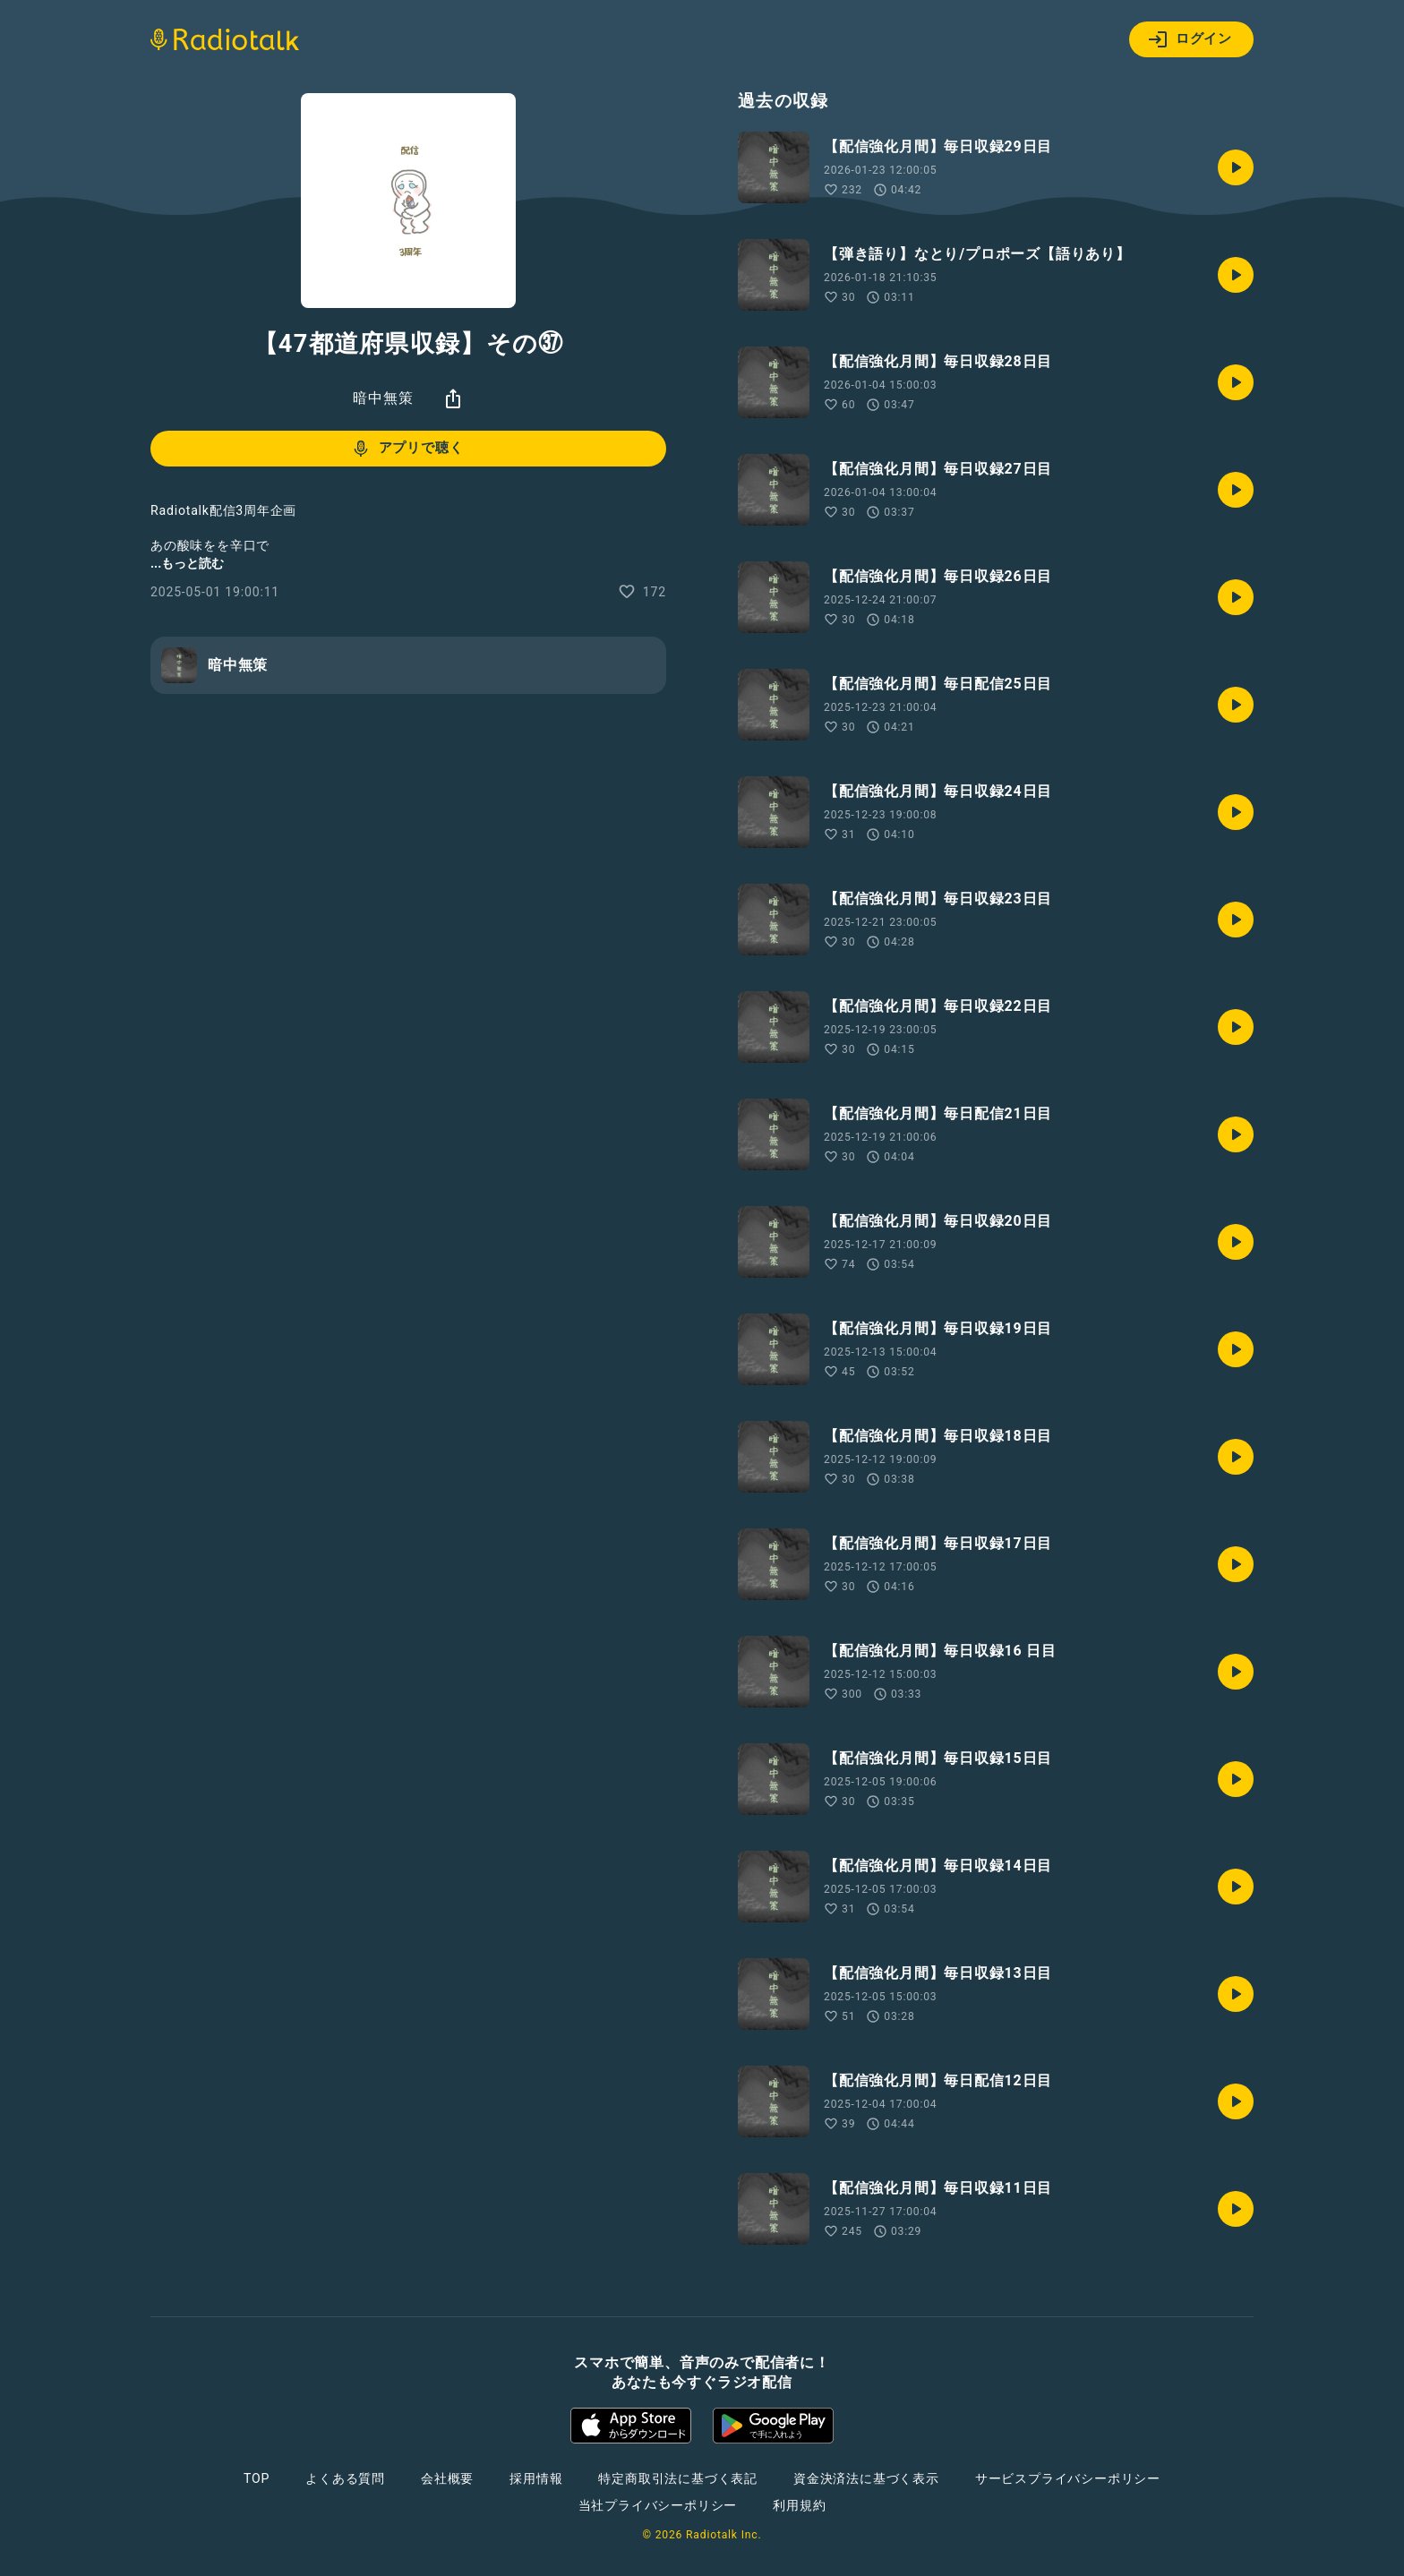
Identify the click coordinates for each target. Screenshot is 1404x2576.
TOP (257, 2478)
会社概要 (447, 2478)
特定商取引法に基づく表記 (678, 2478)
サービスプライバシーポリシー (1067, 2478)
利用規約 (799, 2505)
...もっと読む (187, 563)
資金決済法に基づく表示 (866, 2478)
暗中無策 (383, 398)
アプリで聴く (407, 448)
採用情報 (535, 2478)
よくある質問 (345, 2478)
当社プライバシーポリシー (658, 2505)
